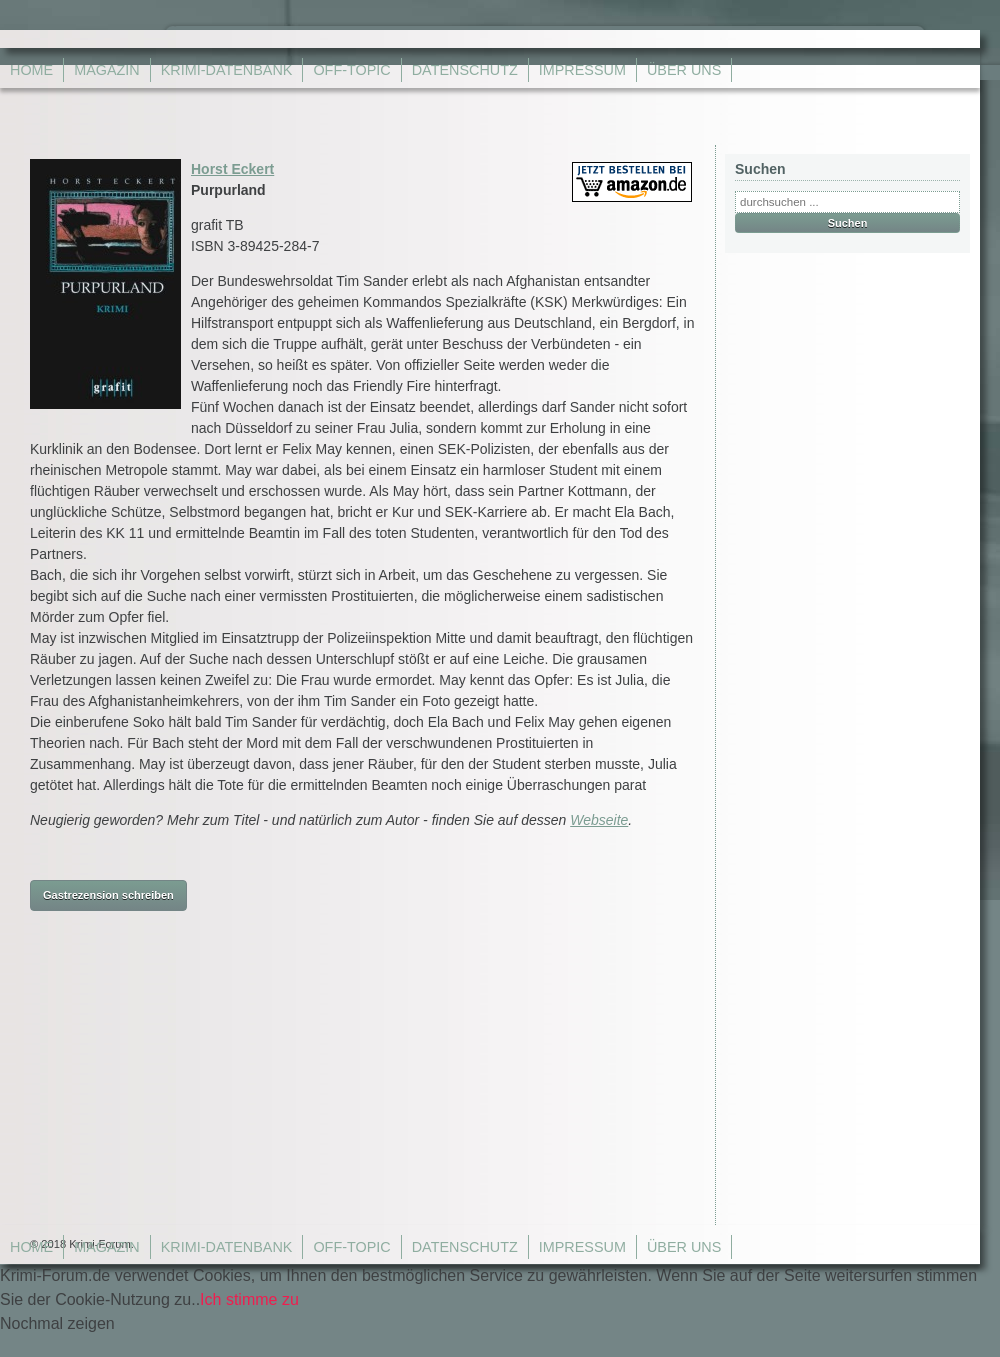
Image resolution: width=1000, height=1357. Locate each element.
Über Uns (684, 70)
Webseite (599, 820)
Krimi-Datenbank (227, 70)
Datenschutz (465, 70)
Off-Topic (351, 70)
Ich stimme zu (249, 1299)
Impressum (582, 70)
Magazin (107, 70)
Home (31, 70)
